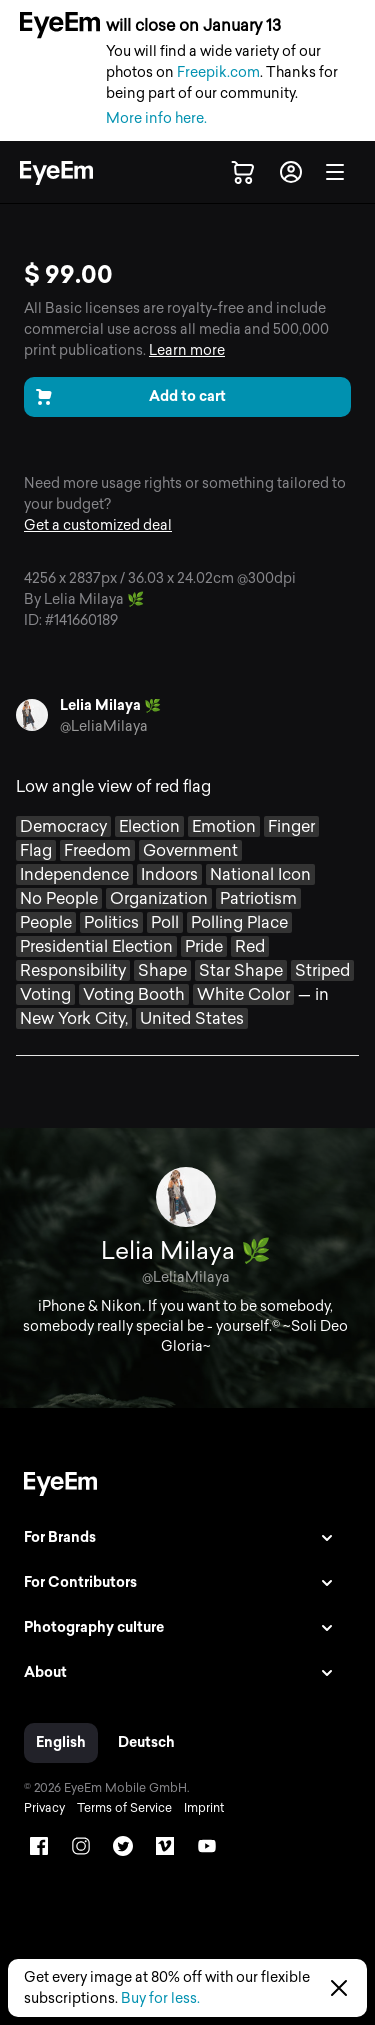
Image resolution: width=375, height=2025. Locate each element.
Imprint (204, 1808)
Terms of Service (124, 1808)
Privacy (44, 1808)
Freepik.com (218, 72)
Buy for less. (160, 1998)
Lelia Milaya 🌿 (110, 705)
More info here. (156, 118)
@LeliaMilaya (104, 726)
